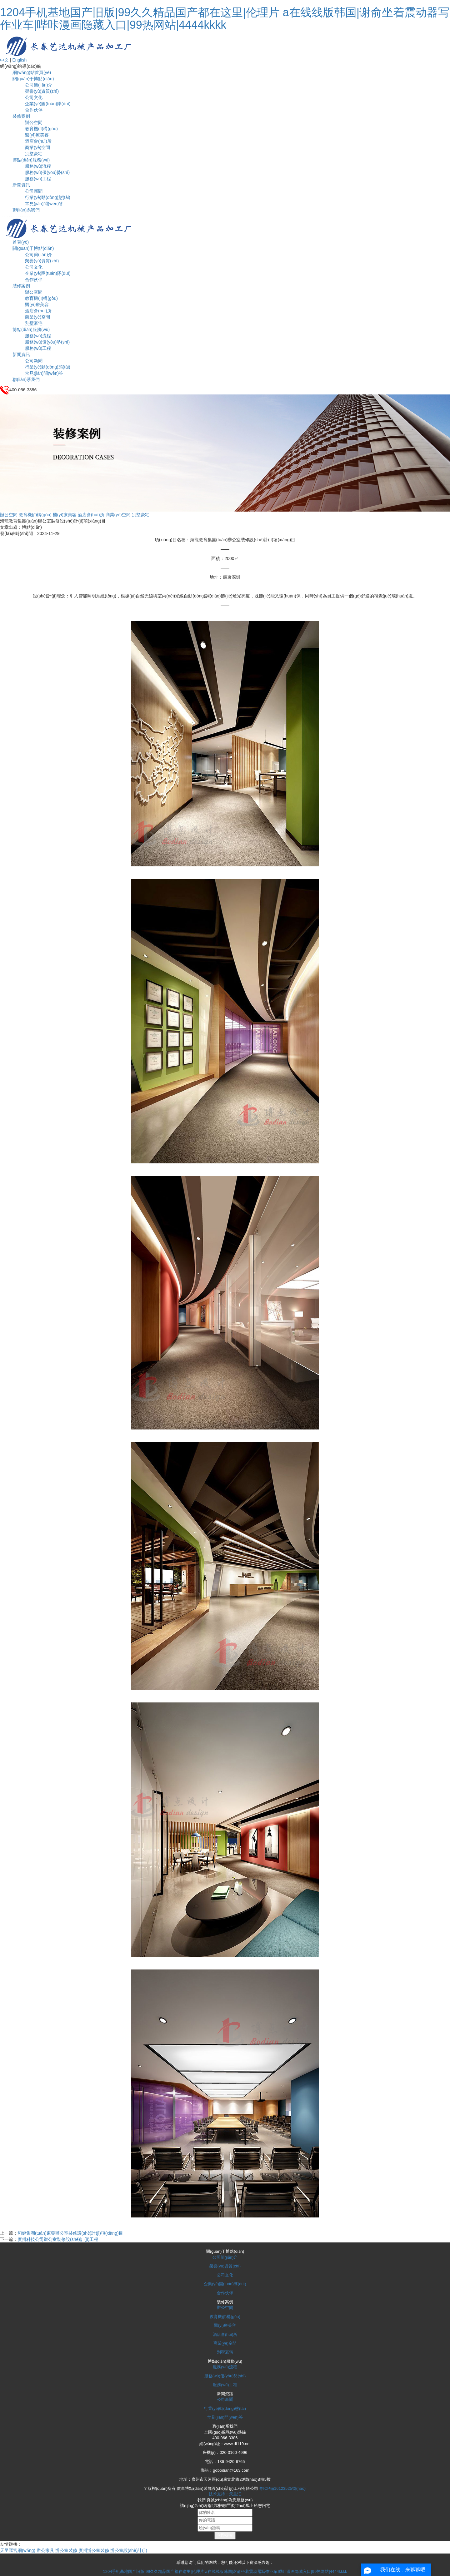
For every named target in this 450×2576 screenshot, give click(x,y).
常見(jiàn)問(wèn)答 (44, 203)
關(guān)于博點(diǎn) (33, 78)
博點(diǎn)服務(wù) (31, 159)
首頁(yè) (20, 242)
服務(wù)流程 (38, 166)
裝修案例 (21, 116)
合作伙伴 (33, 109)
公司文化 (33, 97)
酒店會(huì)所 (38, 141)
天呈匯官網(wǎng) (17, 2550)
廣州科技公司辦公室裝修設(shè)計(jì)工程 (58, 2239)
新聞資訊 (21, 184)
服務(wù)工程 (38, 178)
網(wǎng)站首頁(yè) (31, 72)
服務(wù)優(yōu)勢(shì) (47, 172)
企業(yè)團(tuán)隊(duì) (47, 103)
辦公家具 (45, 2550)
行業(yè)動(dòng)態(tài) (47, 197)
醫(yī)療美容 (37, 134)
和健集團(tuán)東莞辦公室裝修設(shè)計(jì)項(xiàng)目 (70, 2233)
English (19, 59)
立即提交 (225, 2535)
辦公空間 (33, 122)
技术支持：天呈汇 (225, 2494)
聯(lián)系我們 (26, 209)
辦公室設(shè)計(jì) (128, 2550)
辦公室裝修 (66, 2550)
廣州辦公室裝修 (93, 2550)
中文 (4, 59)
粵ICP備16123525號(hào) (282, 2488)
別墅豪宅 (33, 153)
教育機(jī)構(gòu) (41, 128)
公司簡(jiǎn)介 (38, 84)
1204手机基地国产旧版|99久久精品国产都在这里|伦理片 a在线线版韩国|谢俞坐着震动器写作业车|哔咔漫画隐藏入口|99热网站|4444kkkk (224, 18)
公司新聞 (33, 191)
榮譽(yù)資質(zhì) (42, 91)
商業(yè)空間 (37, 147)
